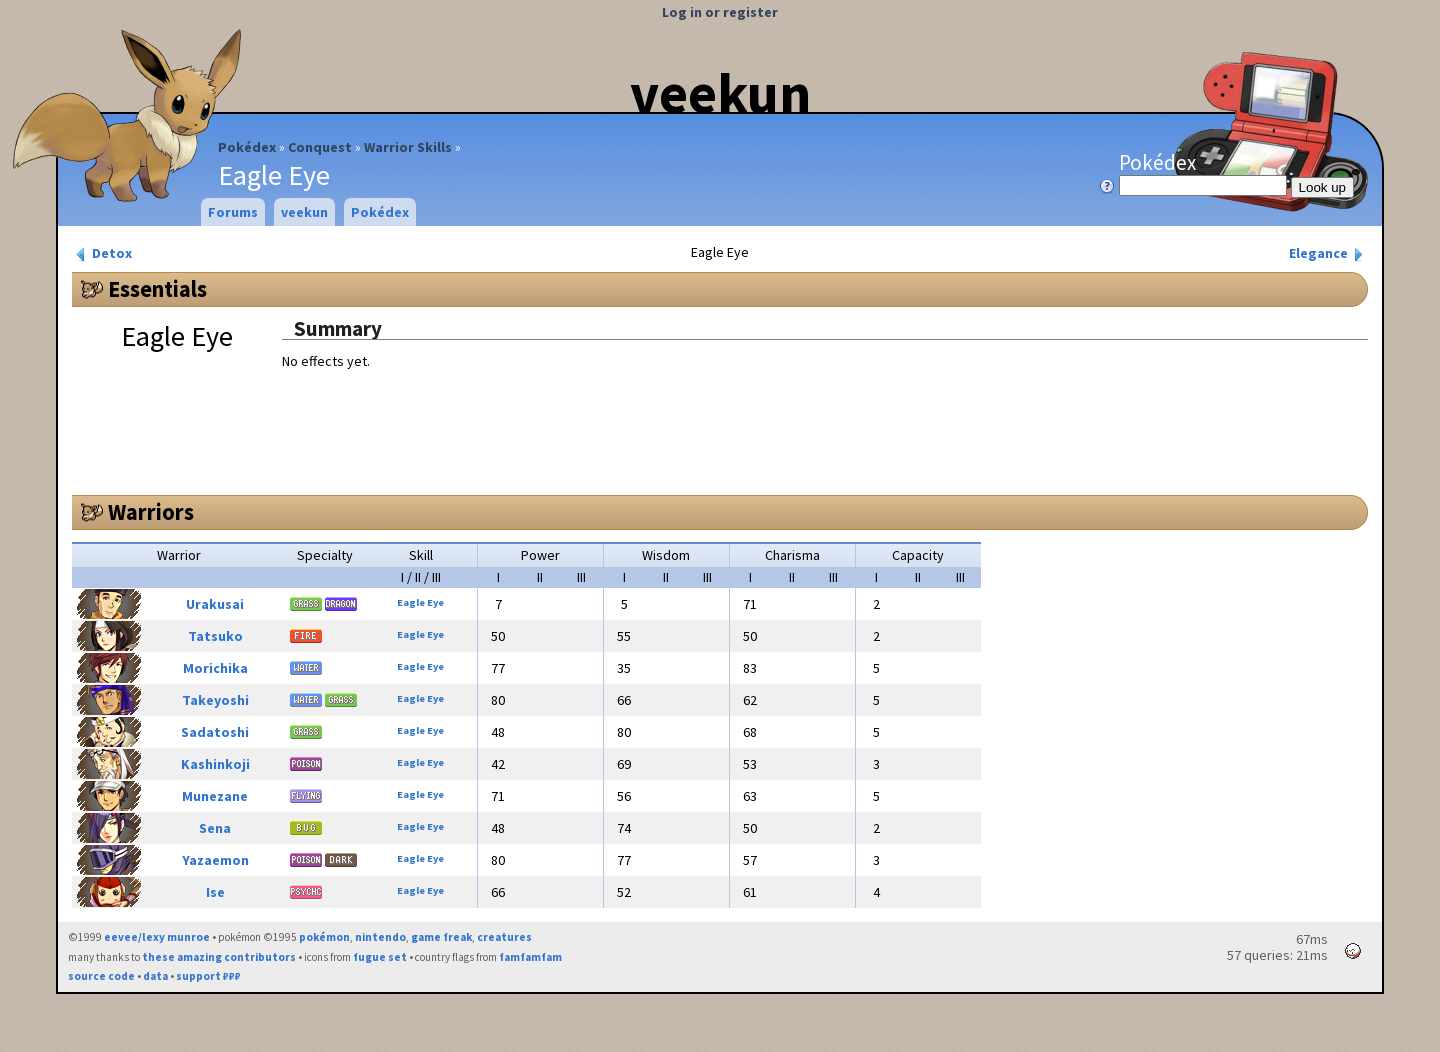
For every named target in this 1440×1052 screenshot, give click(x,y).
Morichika (215, 668)
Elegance (1328, 253)
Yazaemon (215, 860)
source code (101, 976)
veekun (720, 93)
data (155, 976)
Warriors (151, 512)
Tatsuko (215, 636)
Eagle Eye (420, 602)
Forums (233, 212)
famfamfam (530, 957)
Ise (215, 892)
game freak (441, 937)
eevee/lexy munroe (157, 937)
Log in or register (720, 12)
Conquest (320, 147)
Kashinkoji (215, 764)
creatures (504, 937)
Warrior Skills (408, 147)
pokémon (324, 937)
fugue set (380, 957)
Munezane (215, 796)
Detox (102, 253)
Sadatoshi (215, 732)
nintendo (380, 937)
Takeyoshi (215, 700)
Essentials (157, 289)
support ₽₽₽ (208, 976)
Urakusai (215, 604)
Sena (215, 828)
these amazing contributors (219, 957)
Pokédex (247, 147)
